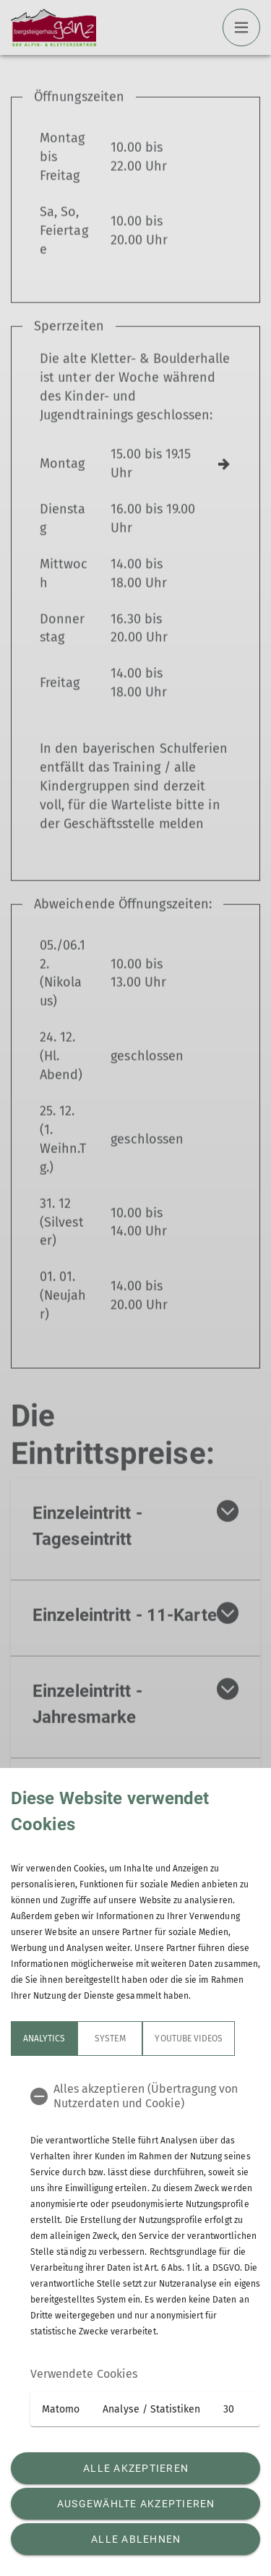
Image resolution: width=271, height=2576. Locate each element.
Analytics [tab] (44, 2038)
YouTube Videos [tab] (189, 2038)
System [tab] (110, 2038)
